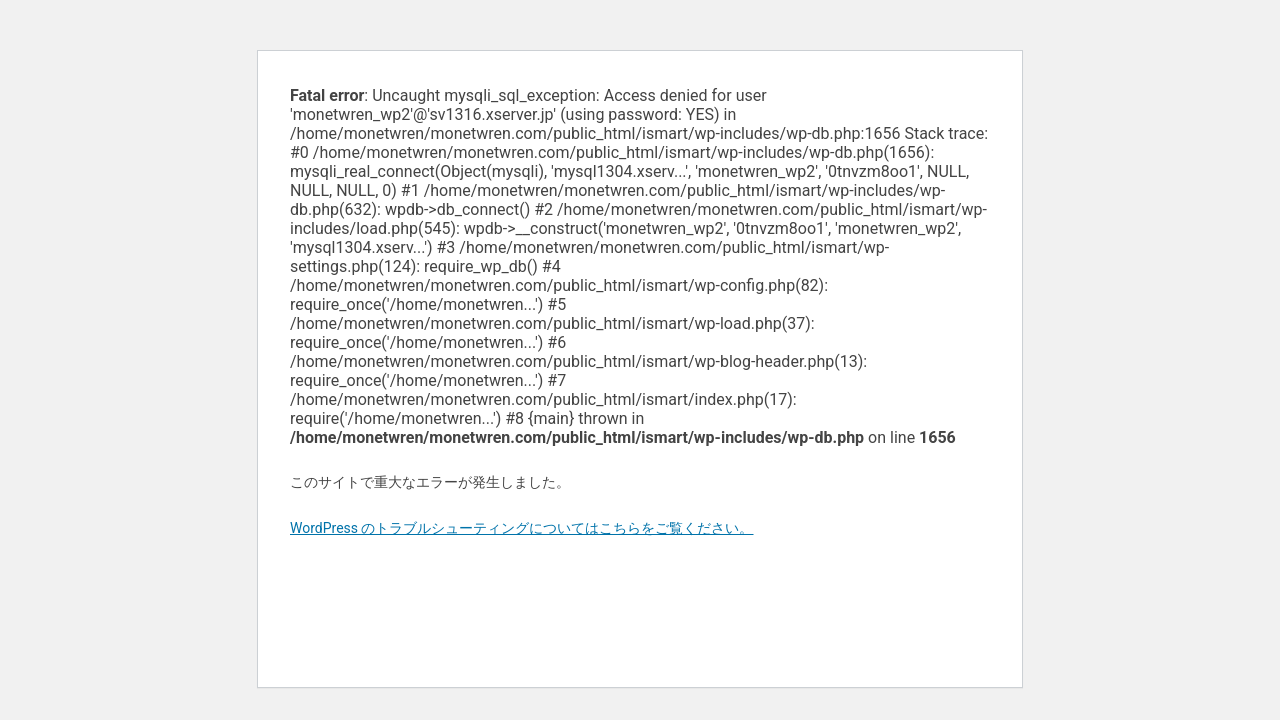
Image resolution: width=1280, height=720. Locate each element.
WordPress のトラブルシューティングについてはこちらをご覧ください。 (522, 528)
